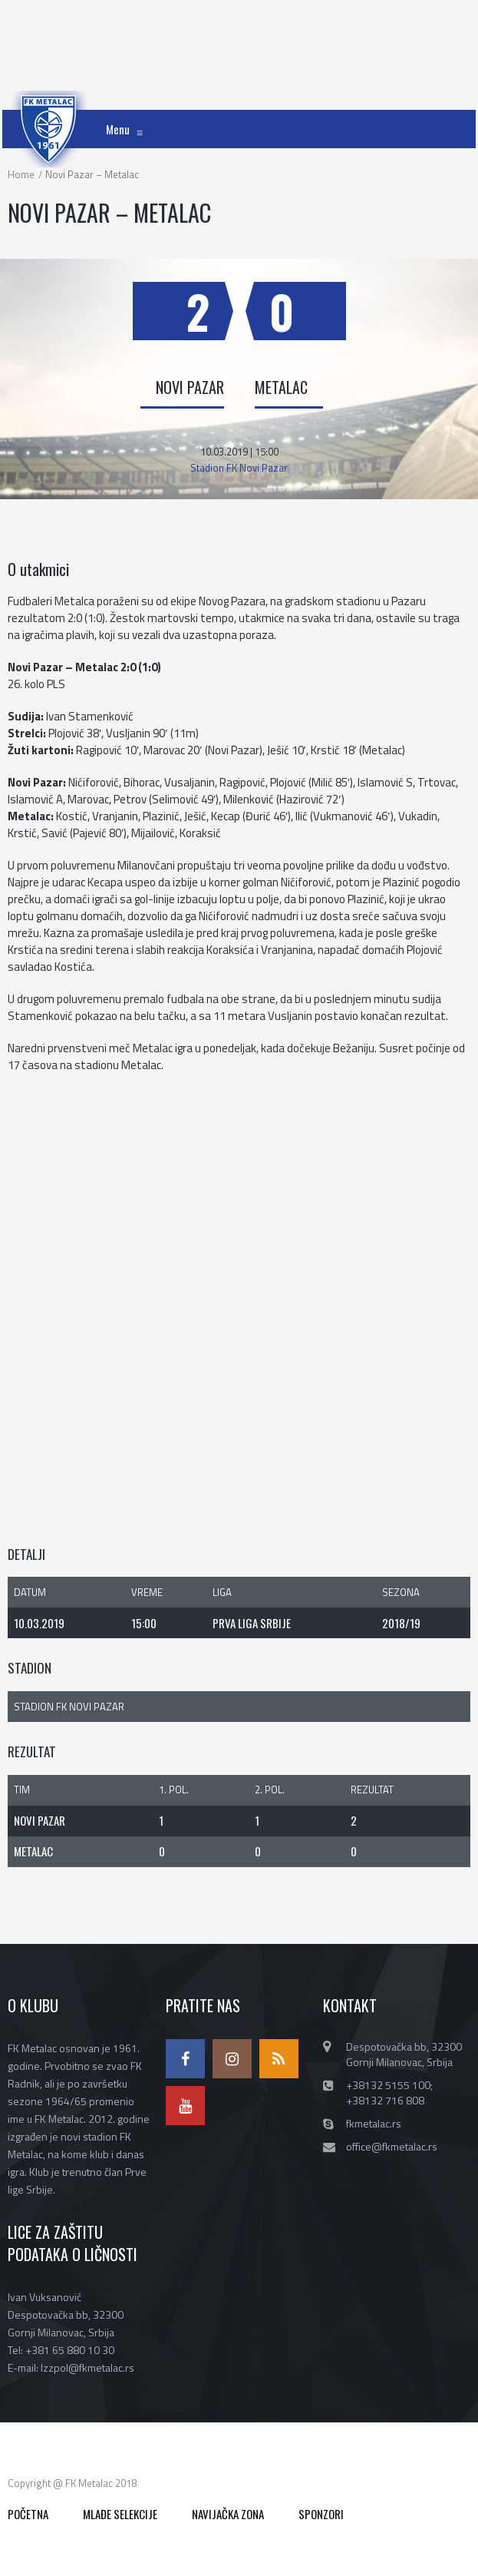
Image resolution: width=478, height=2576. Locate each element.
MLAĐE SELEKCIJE (120, 2513)
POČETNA (28, 2513)
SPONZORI (321, 2513)
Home (21, 174)
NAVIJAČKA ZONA (228, 2513)
